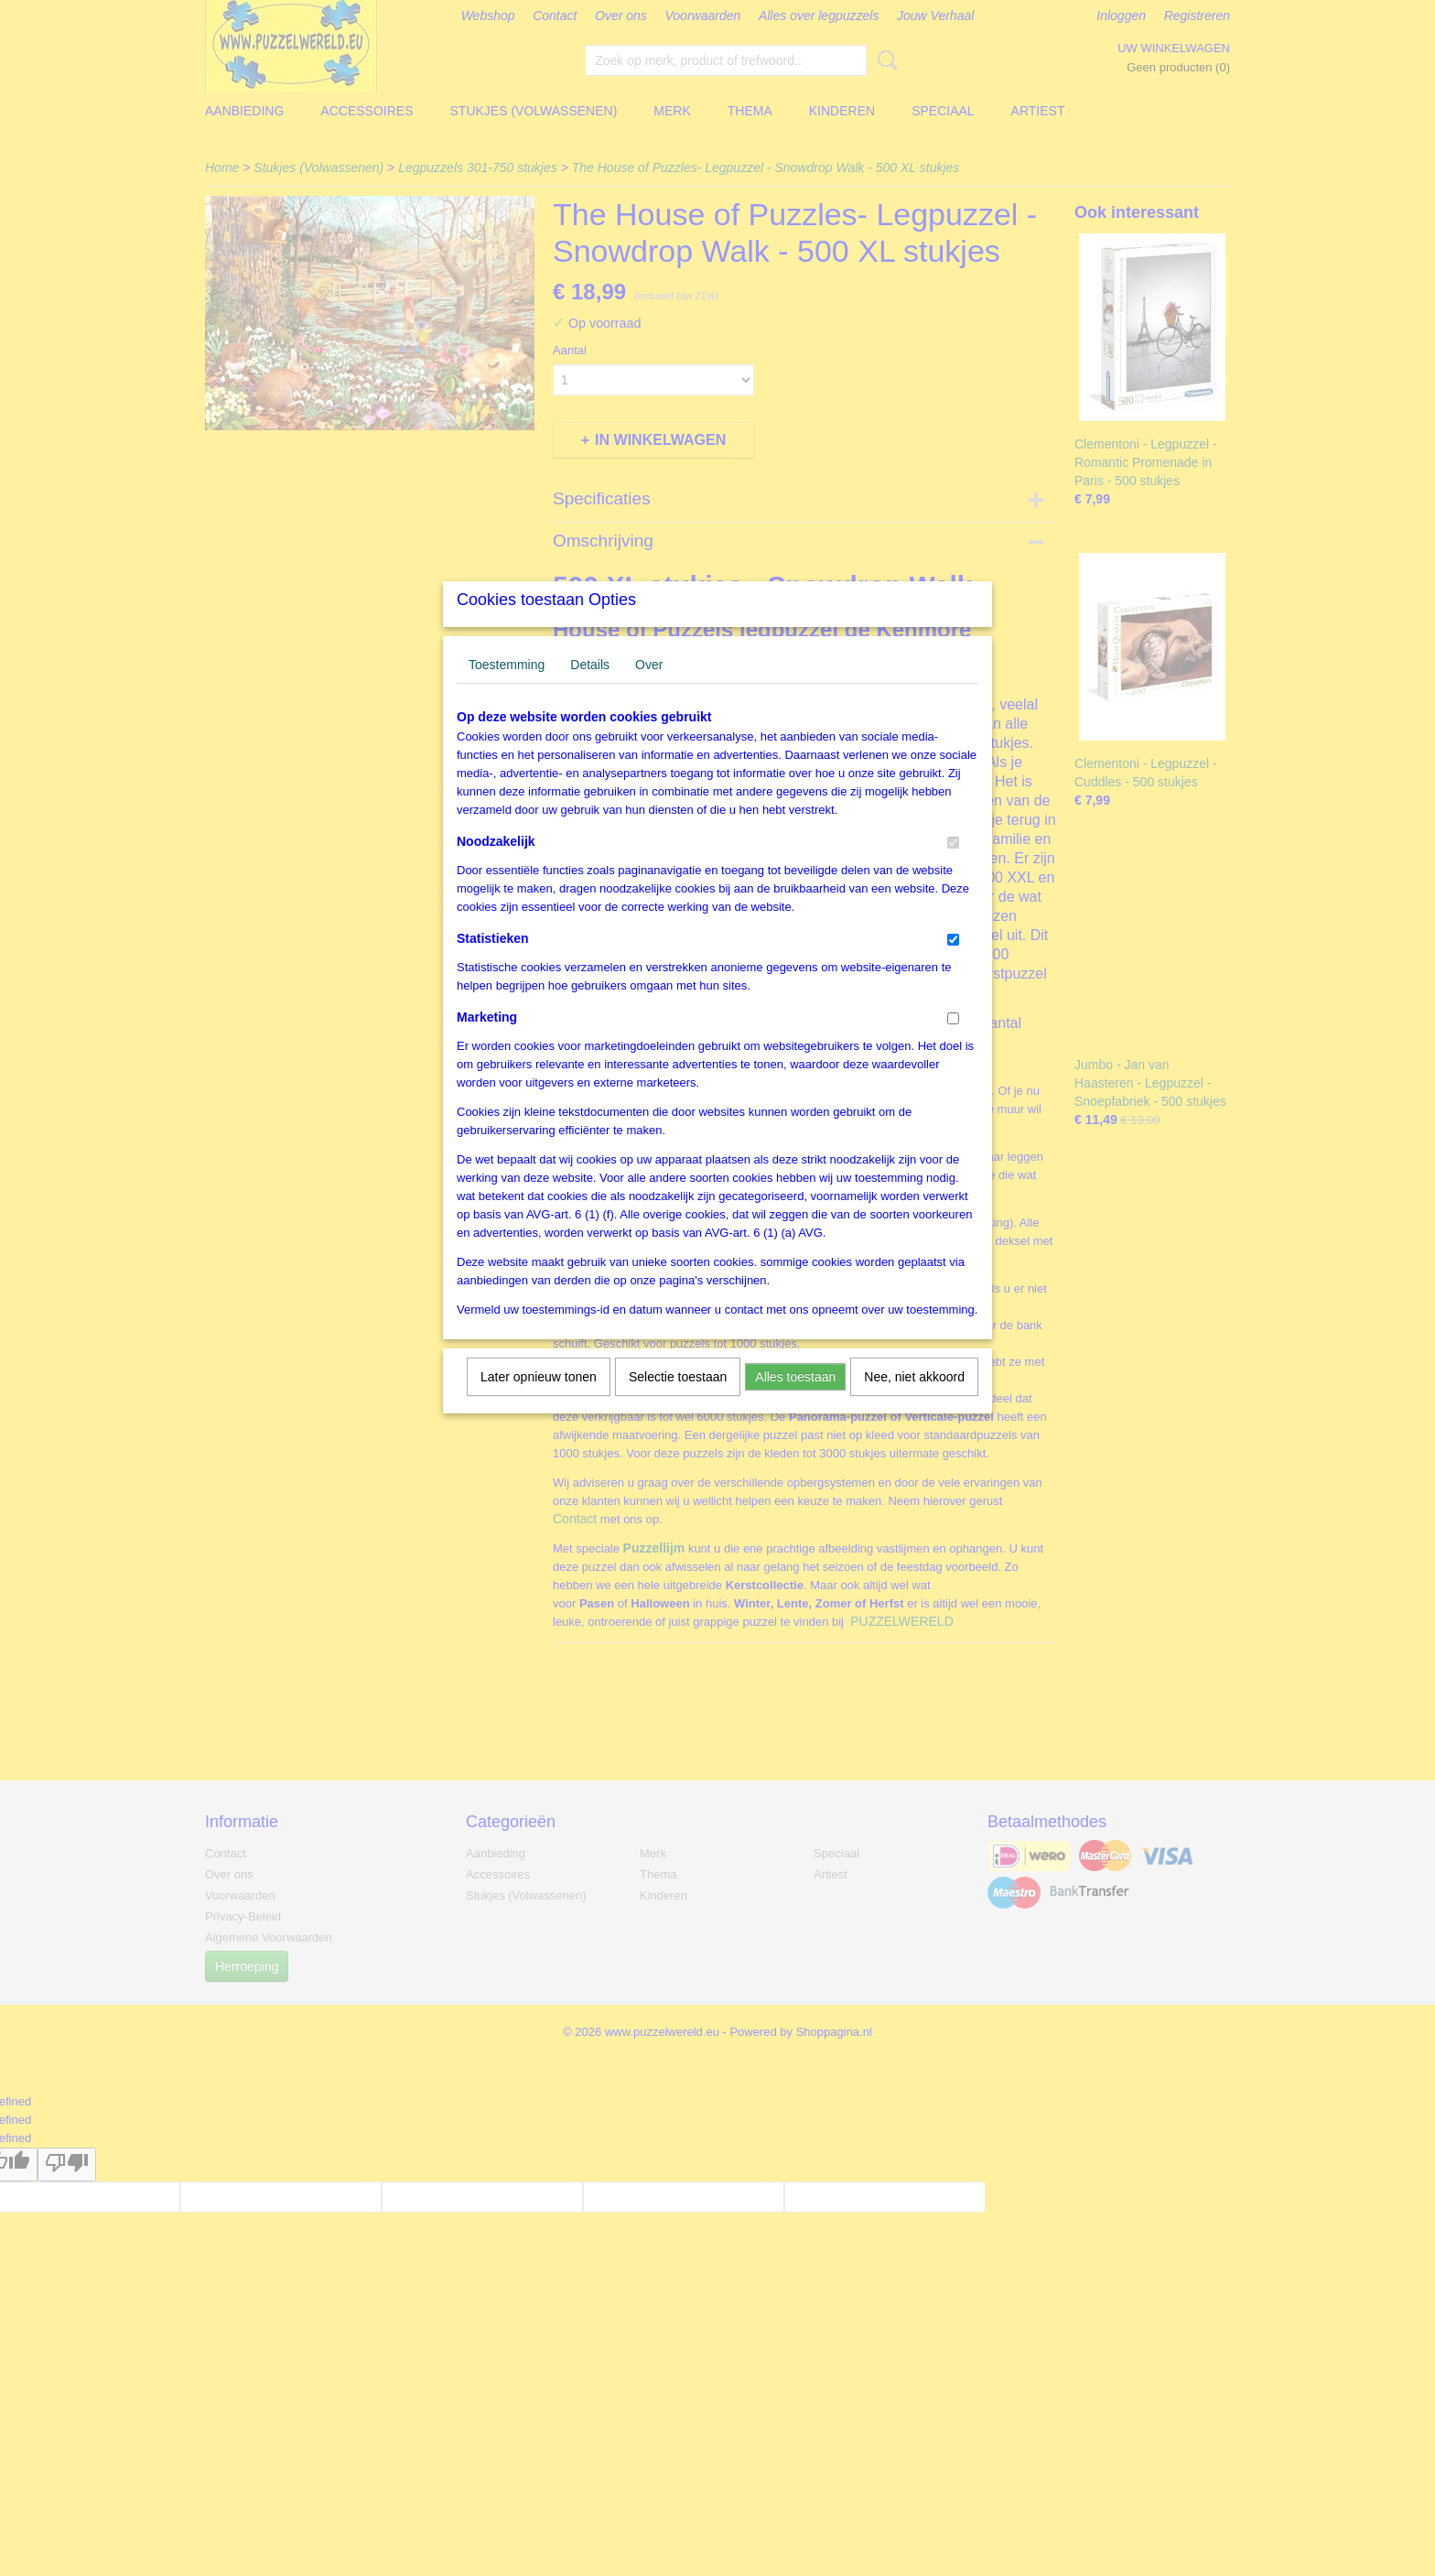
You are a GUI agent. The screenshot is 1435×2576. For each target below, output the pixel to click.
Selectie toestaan (678, 1400)
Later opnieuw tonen (538, 1400)
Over (649, 688)
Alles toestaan (795, 1400)
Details (590, 688)
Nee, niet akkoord (914, 1400)
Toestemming (507, 688)
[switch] (953, 866)
